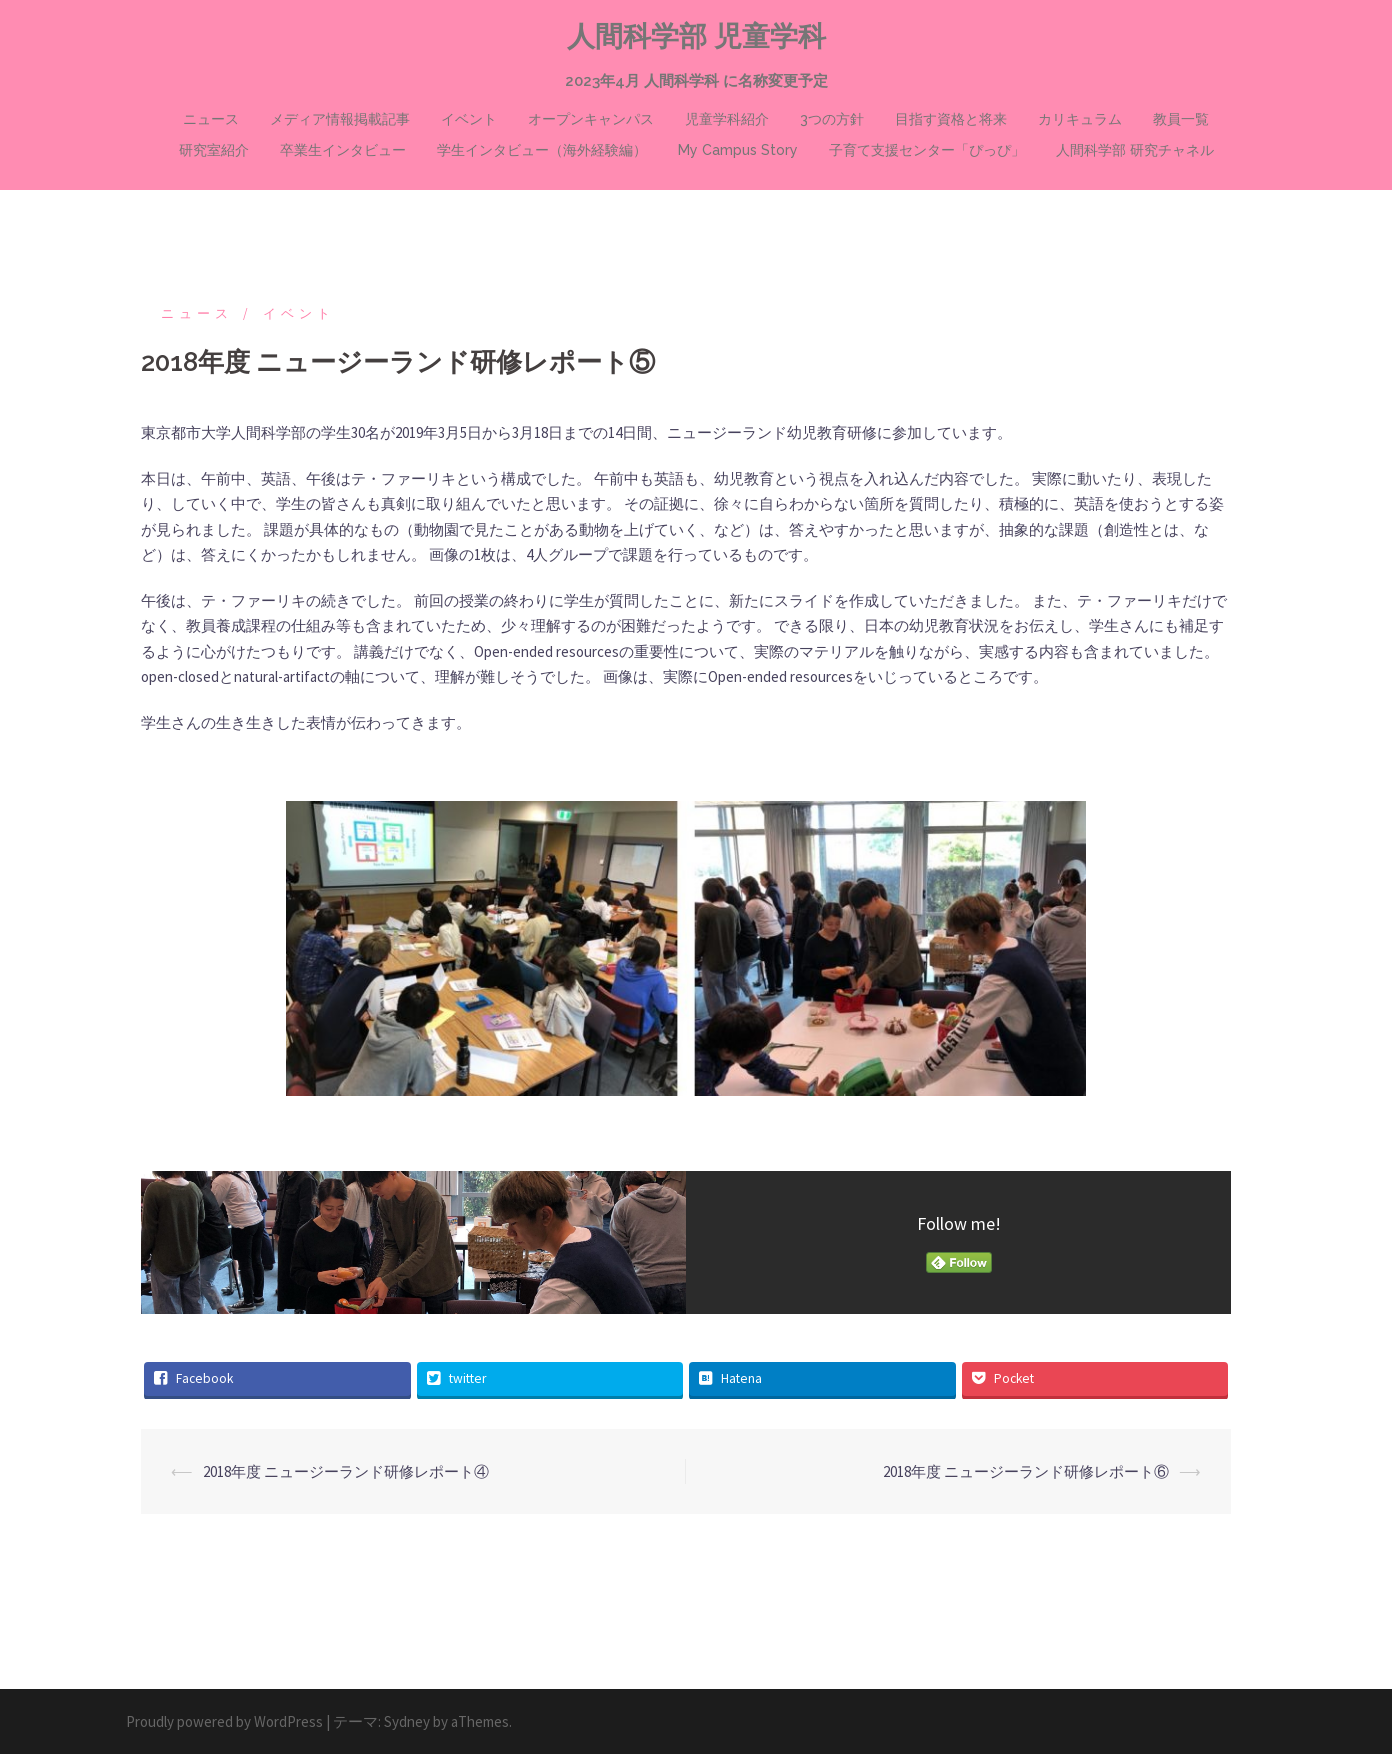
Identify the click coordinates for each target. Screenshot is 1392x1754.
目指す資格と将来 (951, 119)
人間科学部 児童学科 (696, 36)
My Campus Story (738, 150)
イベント (469, 119)
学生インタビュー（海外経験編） (542, 150)
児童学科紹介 (727, 119)
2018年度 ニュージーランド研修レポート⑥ (1026, 1471)
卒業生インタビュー (343, 150)
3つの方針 (832, 119)
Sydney (407, 1721)
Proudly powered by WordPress (224, 1721)
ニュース (211, 119)
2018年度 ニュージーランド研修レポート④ (346, 1471)
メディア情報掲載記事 (340, 119)
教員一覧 (1181, 119)
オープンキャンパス (591, 119)
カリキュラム (1080, 119)
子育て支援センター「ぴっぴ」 (927, 150)
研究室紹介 (214, 150)
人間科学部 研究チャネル (1135, 150)
